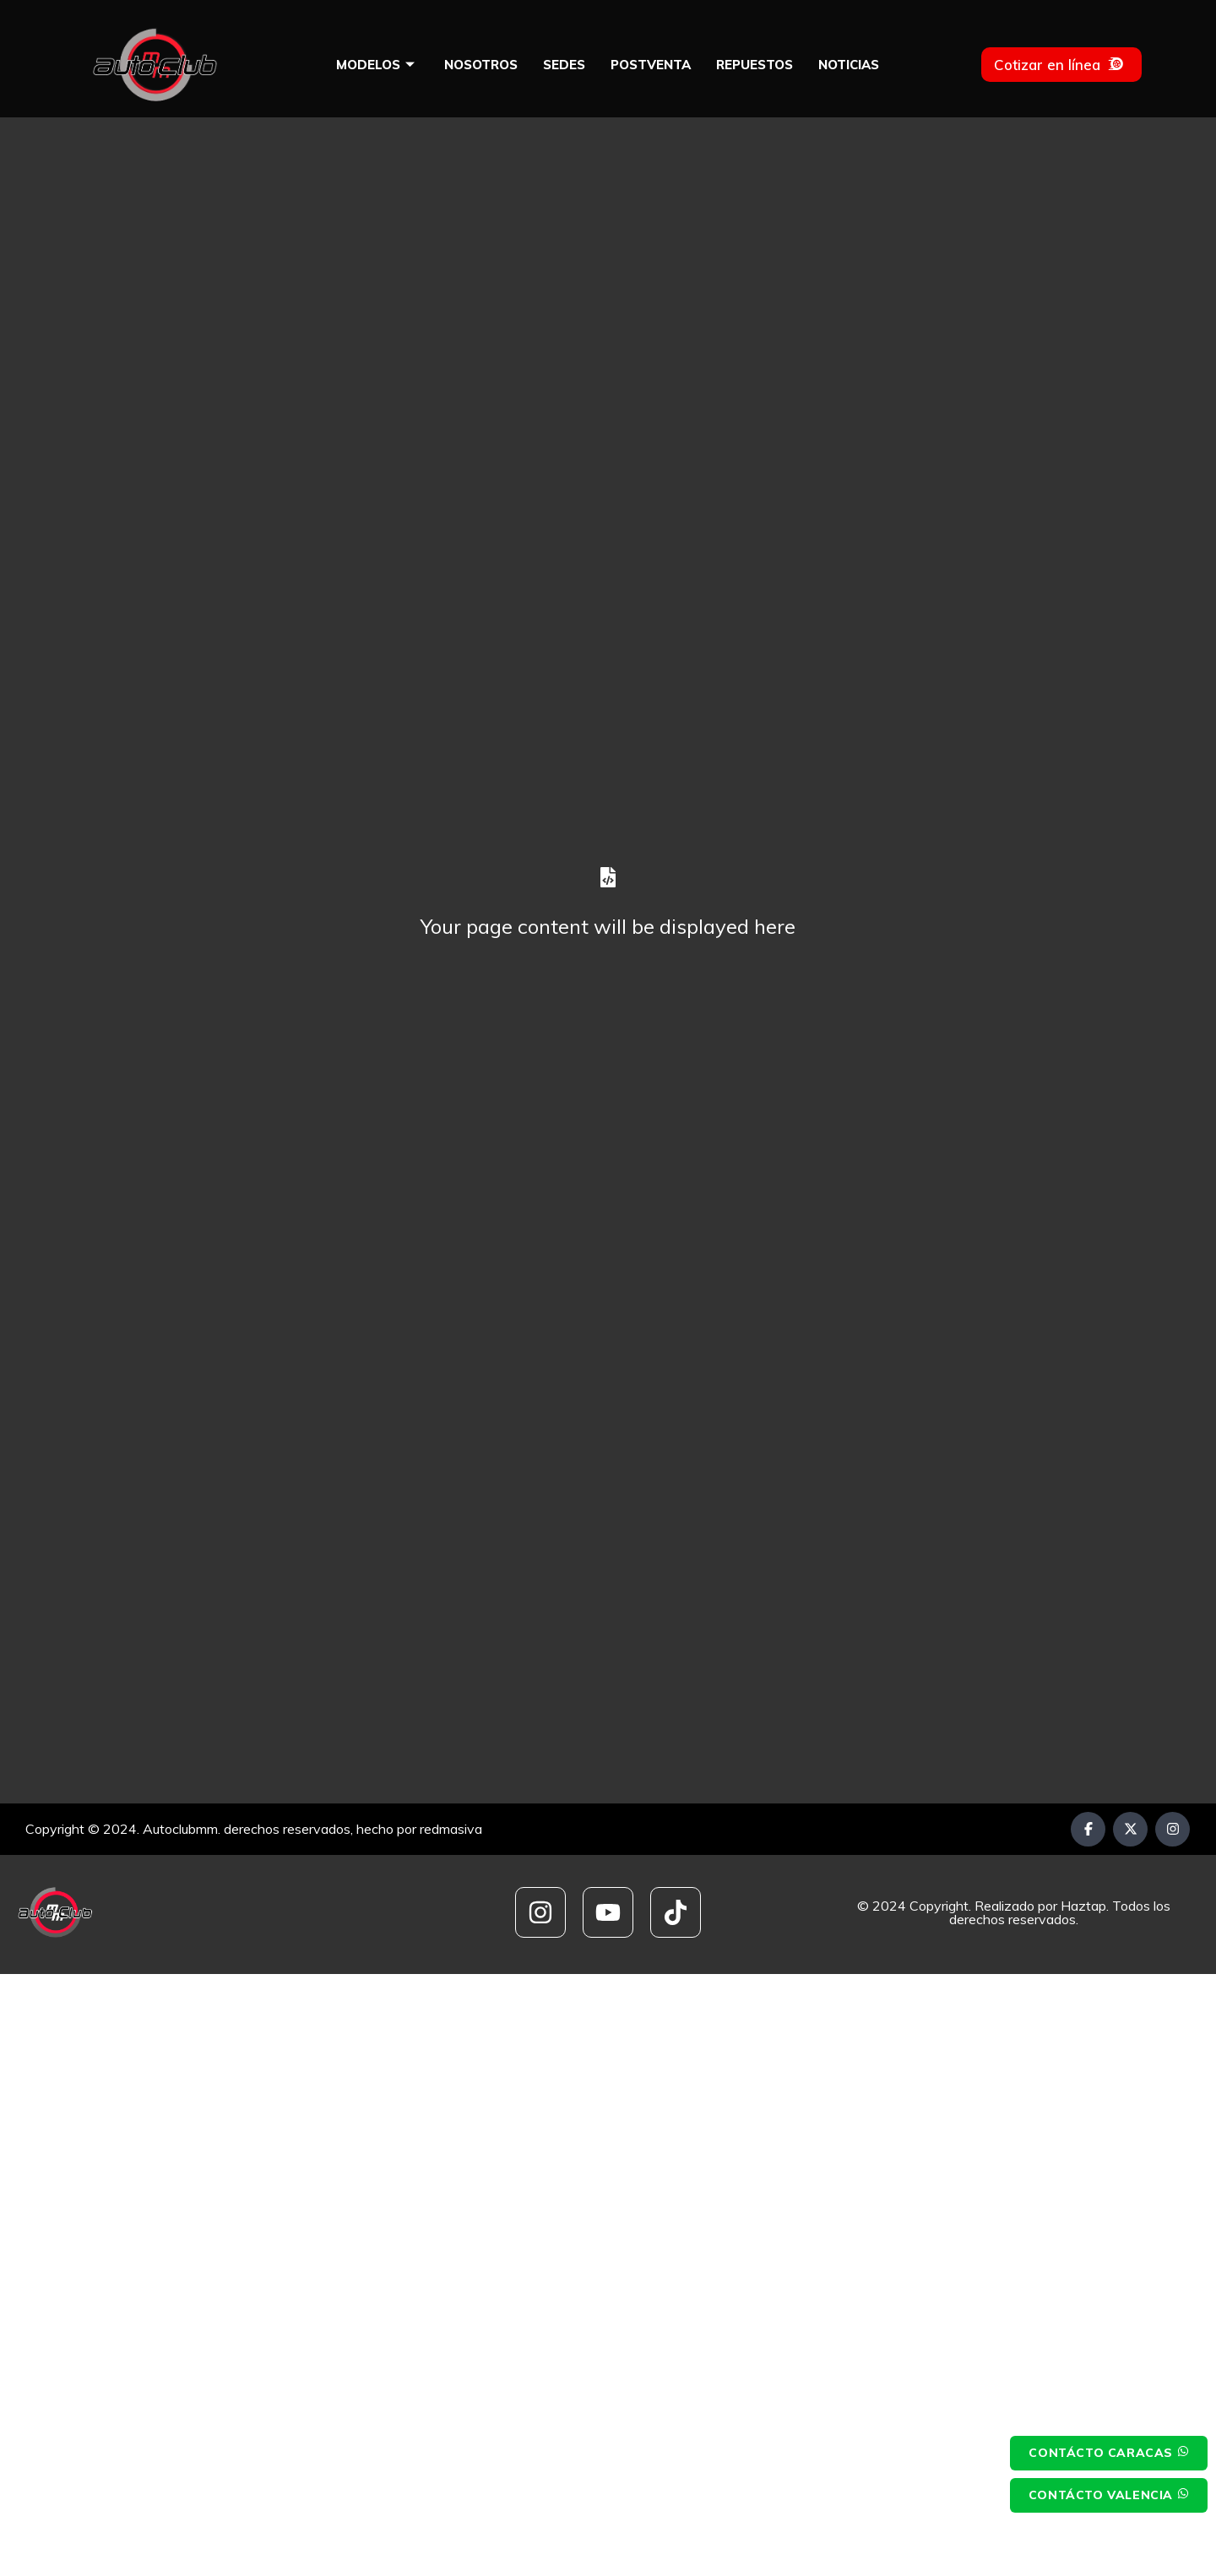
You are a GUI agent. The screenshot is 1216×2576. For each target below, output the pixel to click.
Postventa (651, 65)
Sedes (564, 65)
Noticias (848, 65)
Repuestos (754, 65)
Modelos (377, 65)
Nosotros (481, 65)
